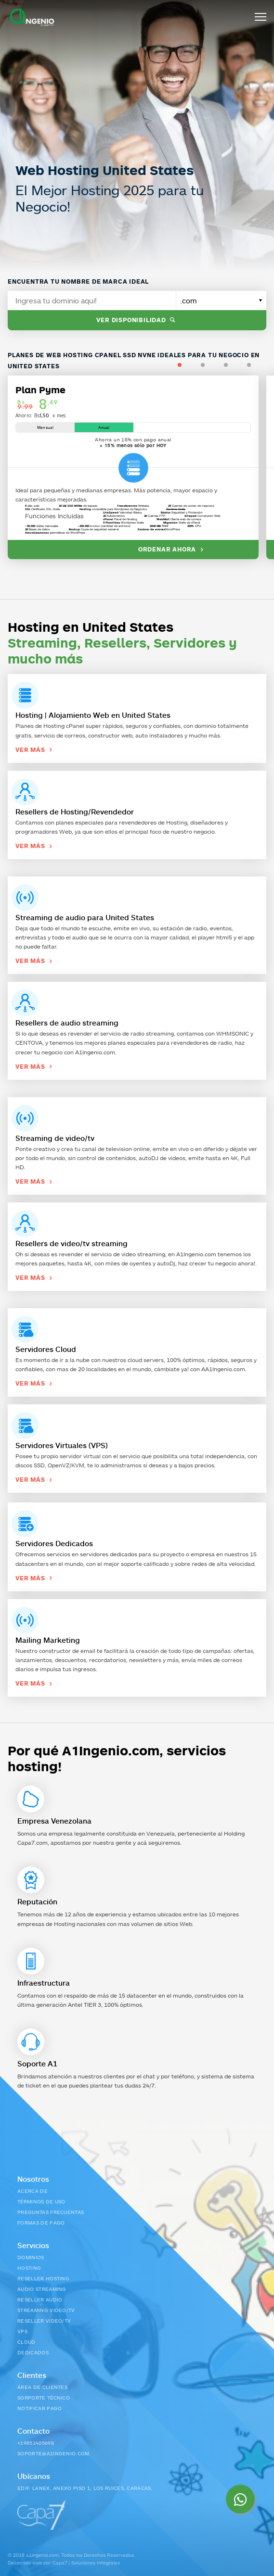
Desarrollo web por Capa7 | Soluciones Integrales (64, 2562)
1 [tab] (189, 365)
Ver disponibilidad (136, 320)
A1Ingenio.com (95, 1052)
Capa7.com (32, 1842)
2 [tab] (212, 365)
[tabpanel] (137, 465)
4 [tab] (259, 365)
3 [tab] (235, 365)
